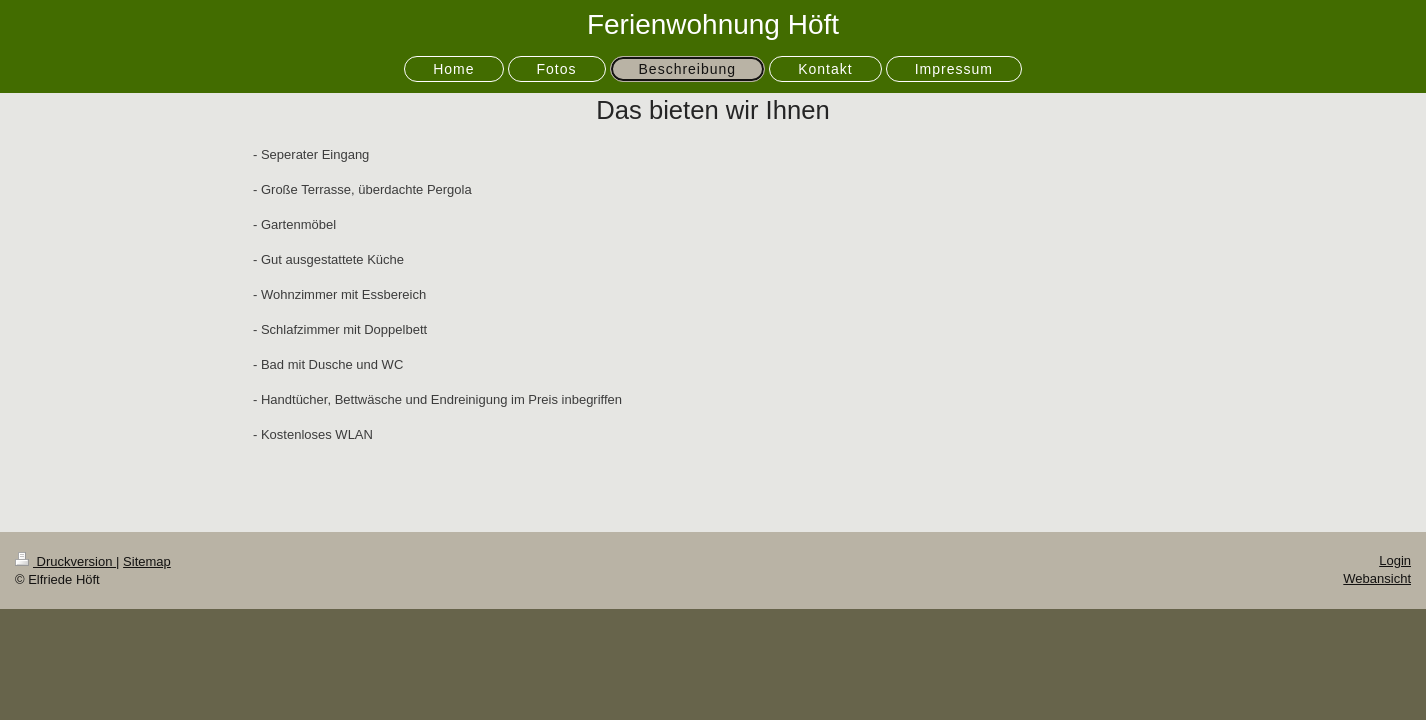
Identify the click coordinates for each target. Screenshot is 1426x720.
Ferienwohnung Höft (713, 24)
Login (1395, 560)
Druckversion (65, 561)
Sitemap (147, 561)
